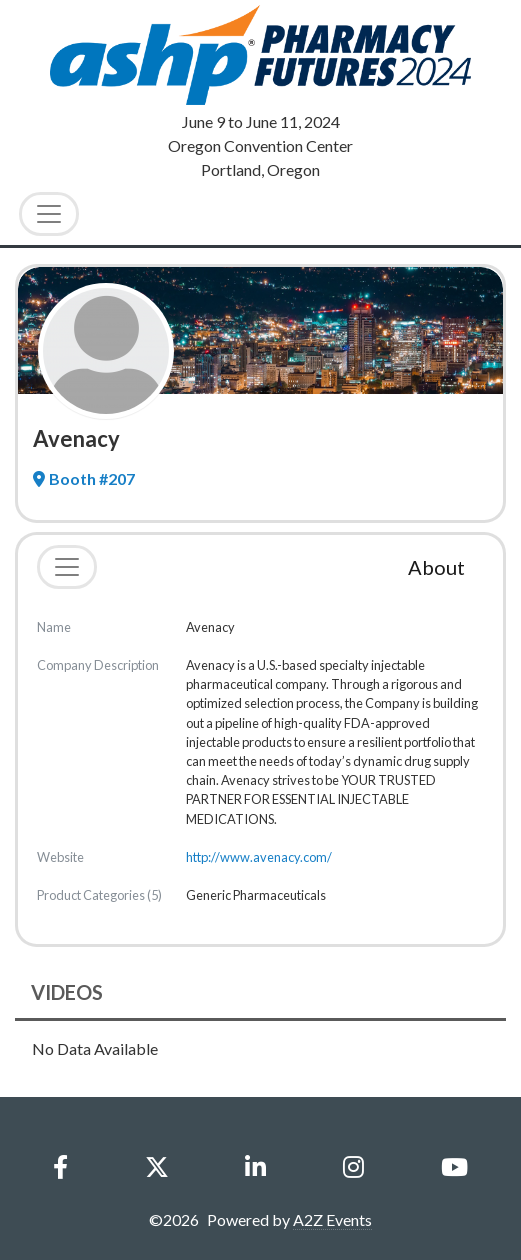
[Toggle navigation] (67, 567)
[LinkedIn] (256, 1167)
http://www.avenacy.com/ (259, 857)
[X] (156, 1167)
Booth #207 (84, 478)
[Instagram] (353, 1167)
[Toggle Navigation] (49, 214)
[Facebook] (61, 1167)
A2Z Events (332, 1219)
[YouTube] (454, 1167)
